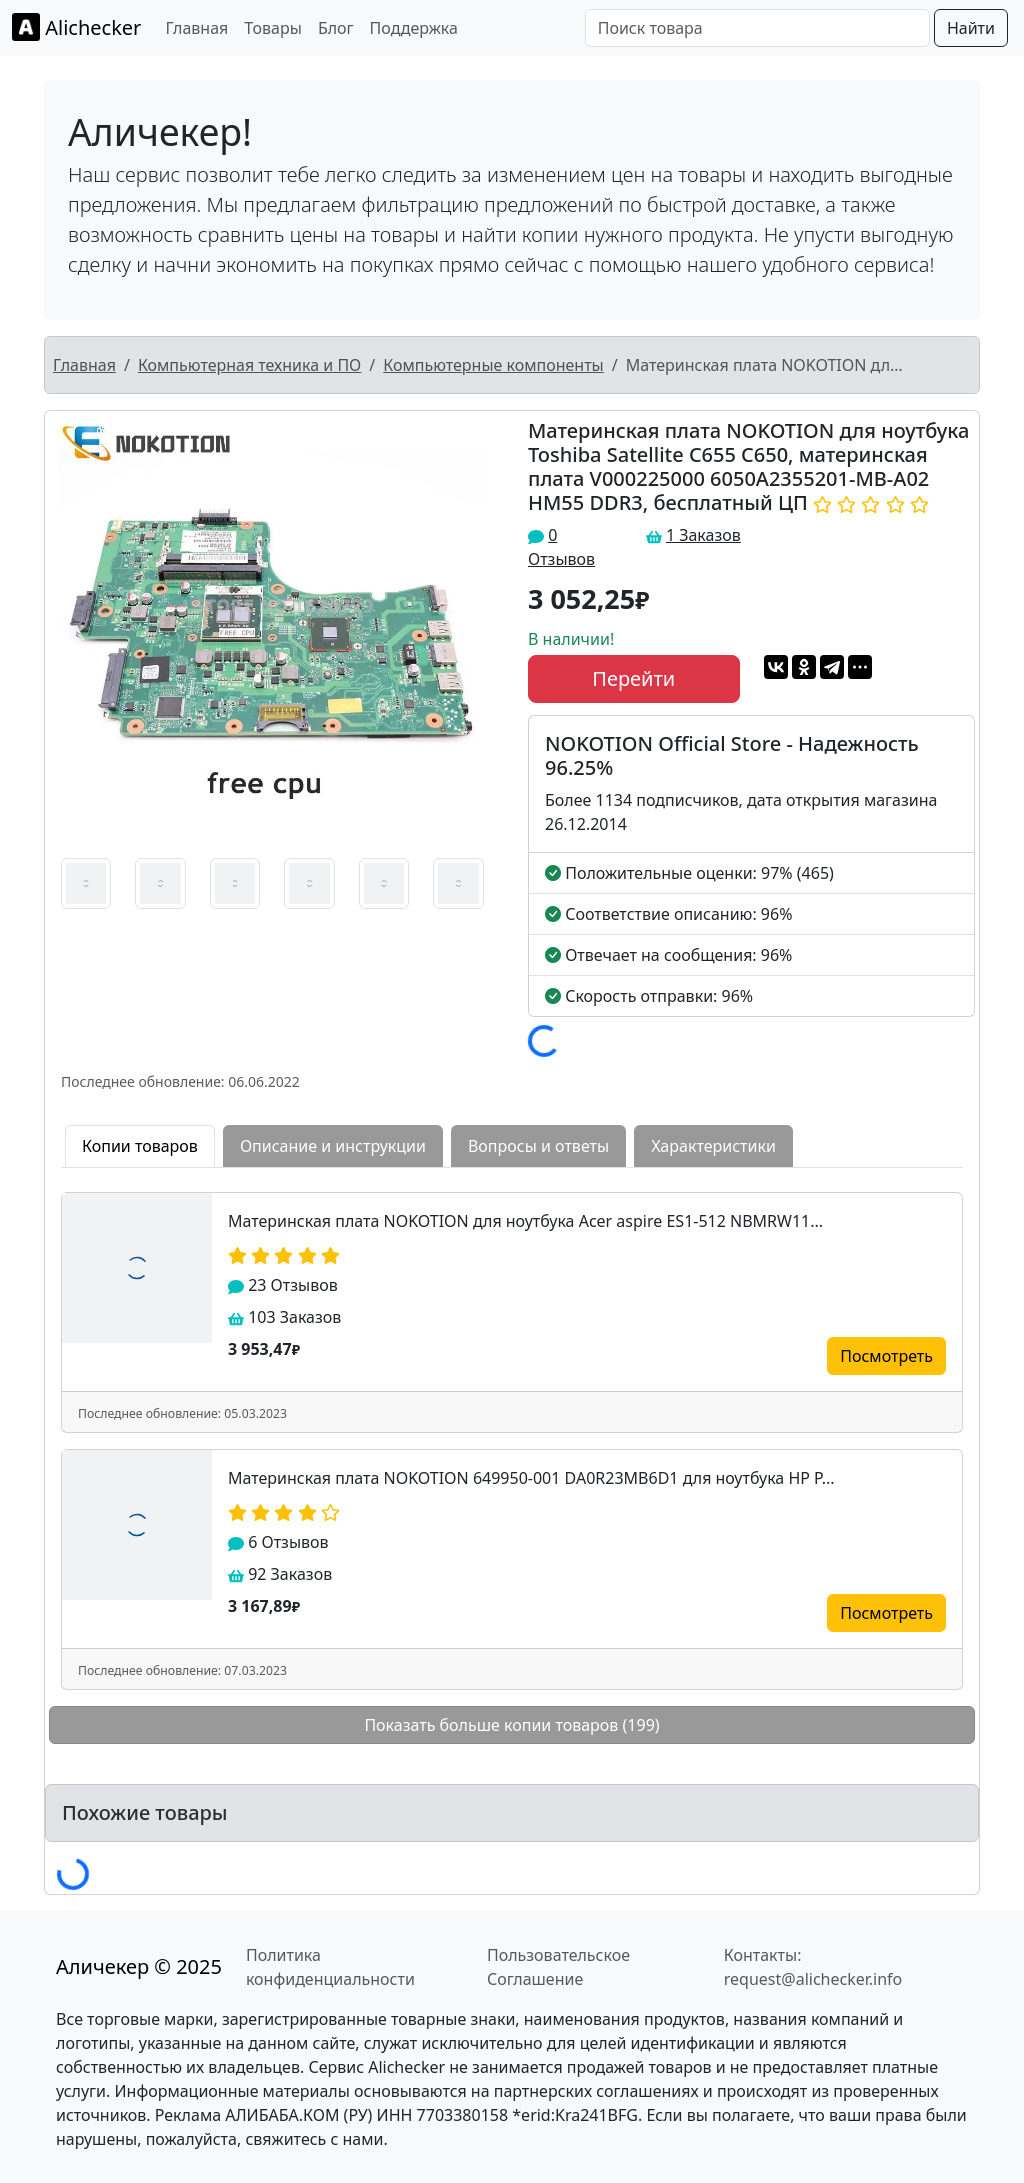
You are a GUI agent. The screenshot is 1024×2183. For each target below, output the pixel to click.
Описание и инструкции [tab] (333, 1146)
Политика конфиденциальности (330, 1967)
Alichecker (76, 27)
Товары (273, 28)
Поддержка (414, 28)
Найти (971, 28)
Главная (196, 28)
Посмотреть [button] (886, 1356)
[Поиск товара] (757, 28)
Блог (336, 28)
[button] (79, 632)
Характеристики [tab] (713, 1146)
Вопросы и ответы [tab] (538, 1146)
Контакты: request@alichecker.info (813, 1967)
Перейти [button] (633, 678)
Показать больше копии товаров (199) (511, 1725)
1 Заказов (703, 535)
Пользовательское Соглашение (558, 1967)
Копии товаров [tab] (140, 1146)
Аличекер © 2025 (139, 1966)
